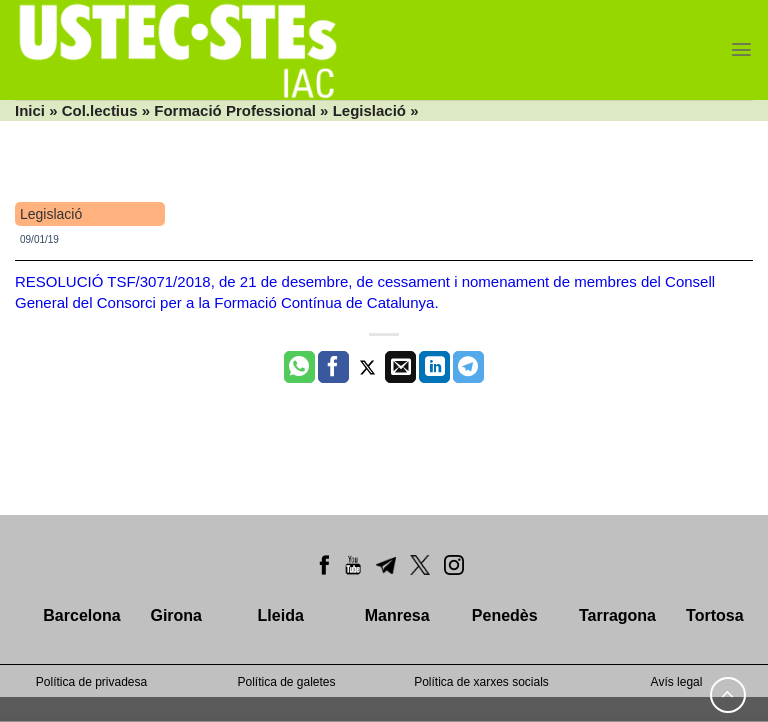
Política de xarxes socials (481, 682)
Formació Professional (235, 110)
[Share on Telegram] (468, 367)
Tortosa (714, 615)
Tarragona (617, 615)
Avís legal (677, 682)
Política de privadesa (91, 682)
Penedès (505, 615)
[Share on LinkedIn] (434, 367)
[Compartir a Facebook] (333, 367)
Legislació (369, 110)
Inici (30, 110)
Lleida (281, 615)
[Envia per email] (400, 367)
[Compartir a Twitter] (367, 367)
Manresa (397, 615)
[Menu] (741, 49)
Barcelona (81, 615)
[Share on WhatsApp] (299, 367)
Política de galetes (286, 682)
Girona (176, 615)
